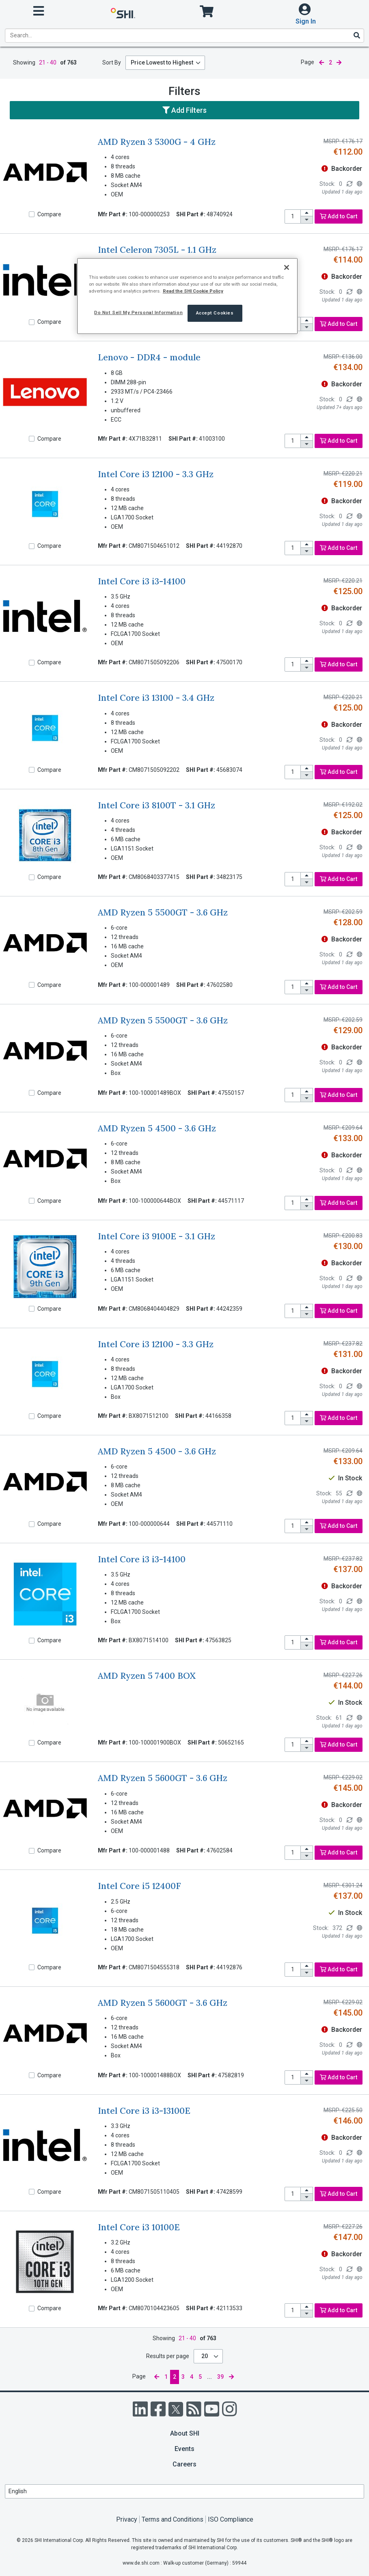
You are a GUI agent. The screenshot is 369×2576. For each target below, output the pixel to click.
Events (184, 2449)
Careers (184, 2464)
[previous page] (321, 63)
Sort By (111, 62)
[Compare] (32, 214)
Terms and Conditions (172, 2519)
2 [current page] (330, 62)
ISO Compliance (230, 2519)
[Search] (356, 35)
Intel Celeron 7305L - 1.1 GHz (157, 249)
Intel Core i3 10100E (139, 2227)
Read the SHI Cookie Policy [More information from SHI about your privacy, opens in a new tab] (193, 291)
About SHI (184, 2433)
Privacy (126, 2519)
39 (220, 2377)
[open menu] (39, 11)
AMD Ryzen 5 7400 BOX (147, 1675)
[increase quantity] (307, 213)
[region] (187, 296)
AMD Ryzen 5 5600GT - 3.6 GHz (162, 1778)
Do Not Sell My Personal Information (138, 312)
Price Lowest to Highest (162, 62)
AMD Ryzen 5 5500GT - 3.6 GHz (163, 912)
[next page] (339, 63)
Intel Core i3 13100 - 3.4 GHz (156, 697)
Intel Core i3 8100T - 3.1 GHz (156, 805)
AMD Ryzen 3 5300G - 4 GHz (157, 141)
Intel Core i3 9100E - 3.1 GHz (156, 1236)
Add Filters (184, 110)
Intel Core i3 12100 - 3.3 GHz (156, 474)
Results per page (167, 2356)
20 (205, 2356)
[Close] (287, 267)
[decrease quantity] (307, 220)
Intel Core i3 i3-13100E (144, 2110)
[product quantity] (293, 216)
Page (307, 62)
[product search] (184, 35)
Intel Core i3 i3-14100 (142, 581)
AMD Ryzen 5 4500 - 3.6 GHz (157, 1128)
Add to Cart (338, 216)
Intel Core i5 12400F (139, 1885)
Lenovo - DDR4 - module (149, 357)
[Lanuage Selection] (184, 2491)
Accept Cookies (215, 313)
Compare (49, 214)
